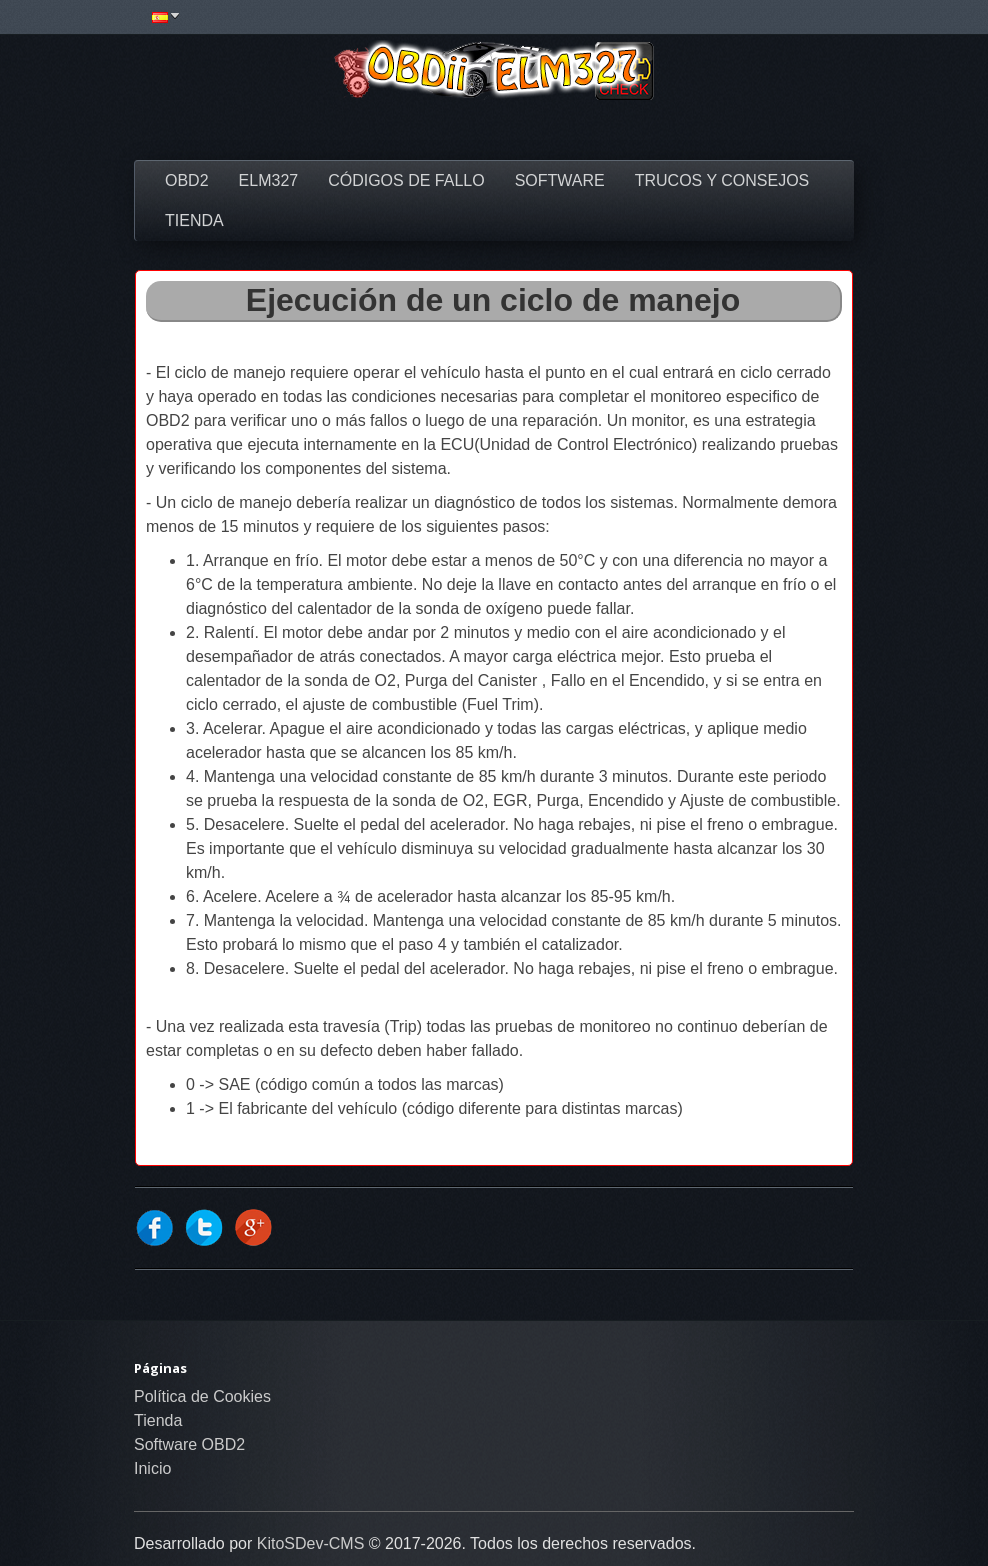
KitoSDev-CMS (311, 1543)
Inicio (152, 1468)
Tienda (194, 220)
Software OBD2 (189, 1444)
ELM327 (269, 180)
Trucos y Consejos (722, 180)
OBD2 (187, 180)
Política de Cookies (202, 1396)
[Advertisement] (494, 130)
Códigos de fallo (406, 180)
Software (560, 180)
